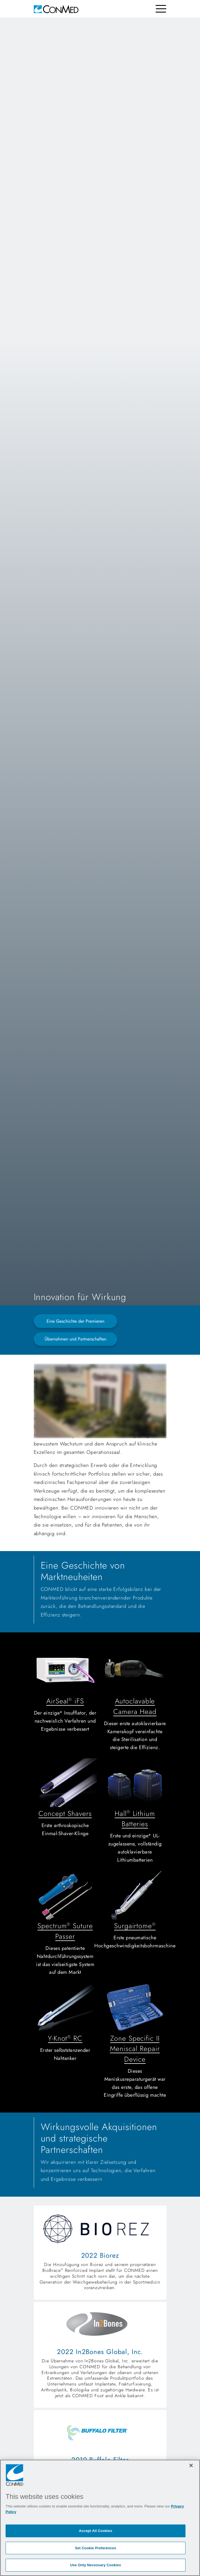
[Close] (191, 2465)
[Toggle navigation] (161, 8)
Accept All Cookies (95, 2531)
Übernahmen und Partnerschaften (75, 1339)
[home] (56, 8)
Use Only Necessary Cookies (95, 2565)
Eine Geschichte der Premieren (75, 1321)
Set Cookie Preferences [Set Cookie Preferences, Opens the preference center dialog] (95, 2548)
